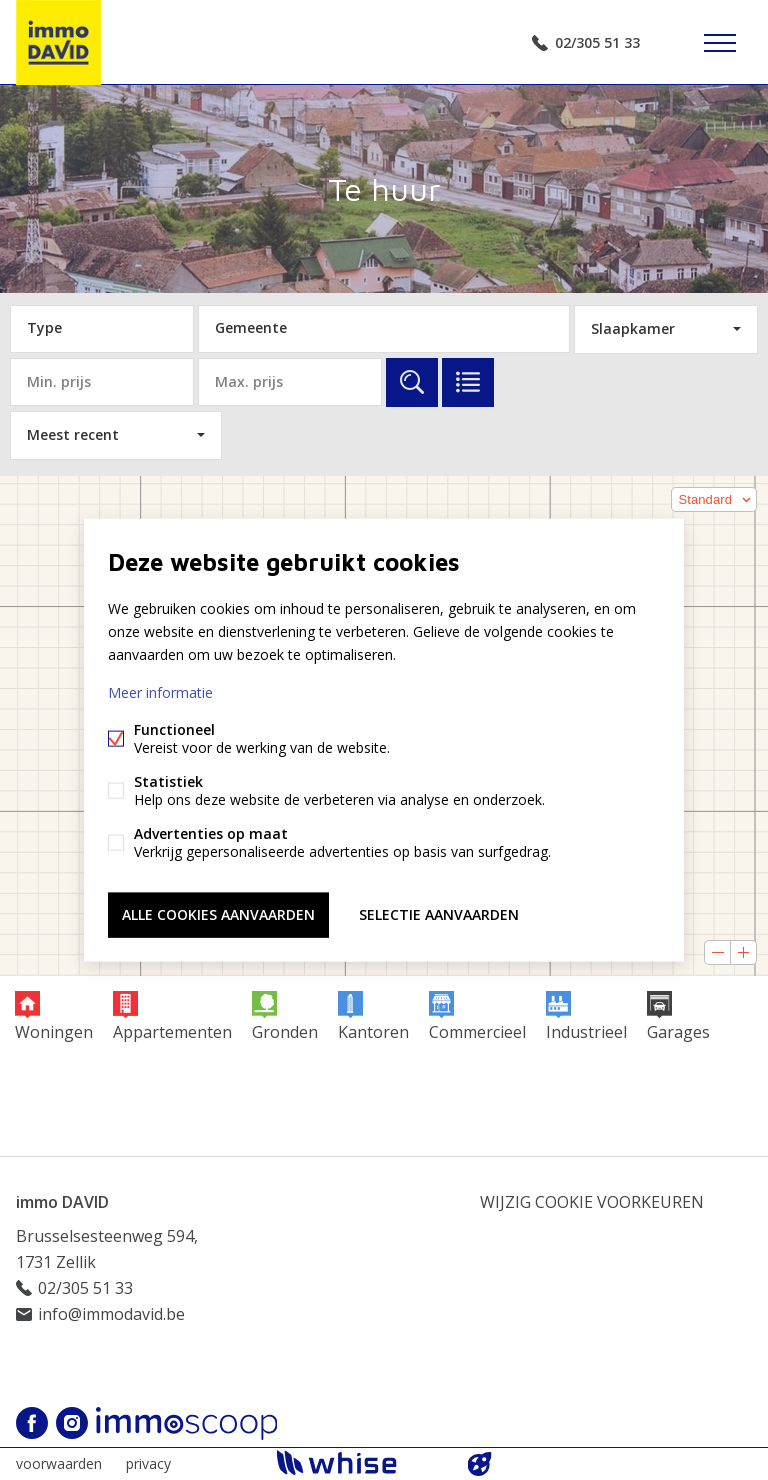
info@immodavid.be (111, 1314)
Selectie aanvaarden (439, 914)
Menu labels (720, 43)
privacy (148, 1463)
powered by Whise (360, 1462)
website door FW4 (480, 1464)
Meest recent (73, 434)
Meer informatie (160, 692)
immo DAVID (62, 1202)
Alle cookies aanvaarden (218, 914)
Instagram (72, 1423)
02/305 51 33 (597, 42)
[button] (714, 499)
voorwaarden (59, 1463)
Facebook (32, 1423)
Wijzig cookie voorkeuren (592, 1202)
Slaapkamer (633, 328)
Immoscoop (186, 1423)
